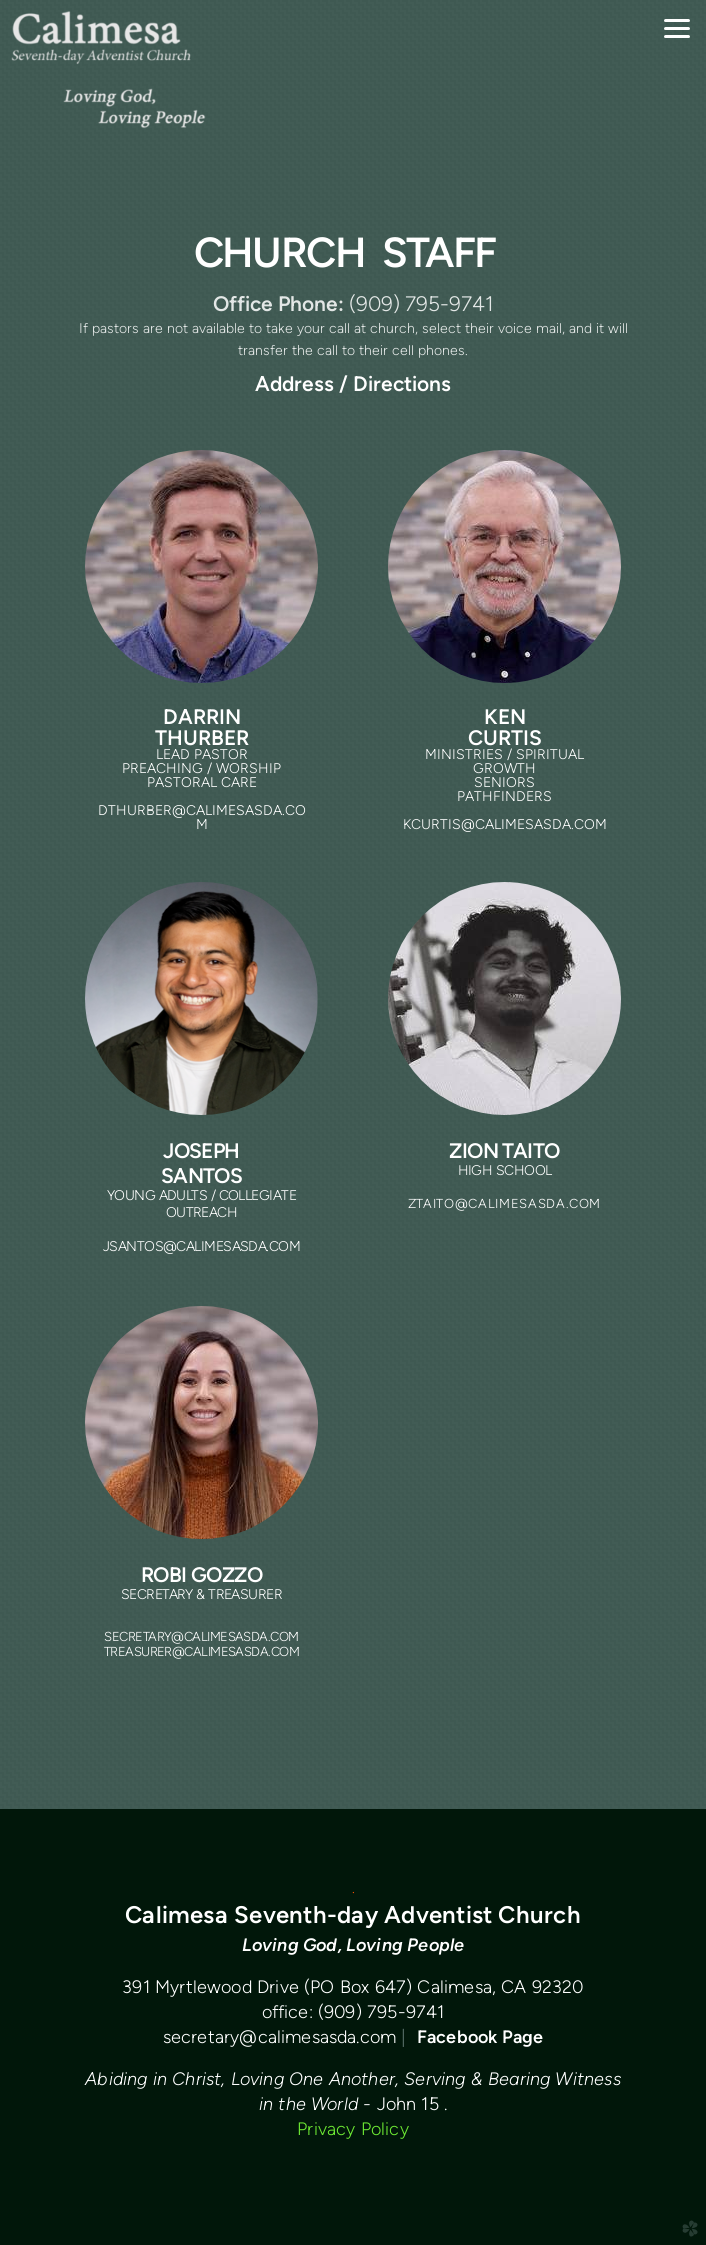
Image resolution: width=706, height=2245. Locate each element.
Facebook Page (480, 2036)
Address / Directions (353, 383)
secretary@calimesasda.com (280, 2036)
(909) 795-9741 (381, 2011)
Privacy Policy (353, 2128)
